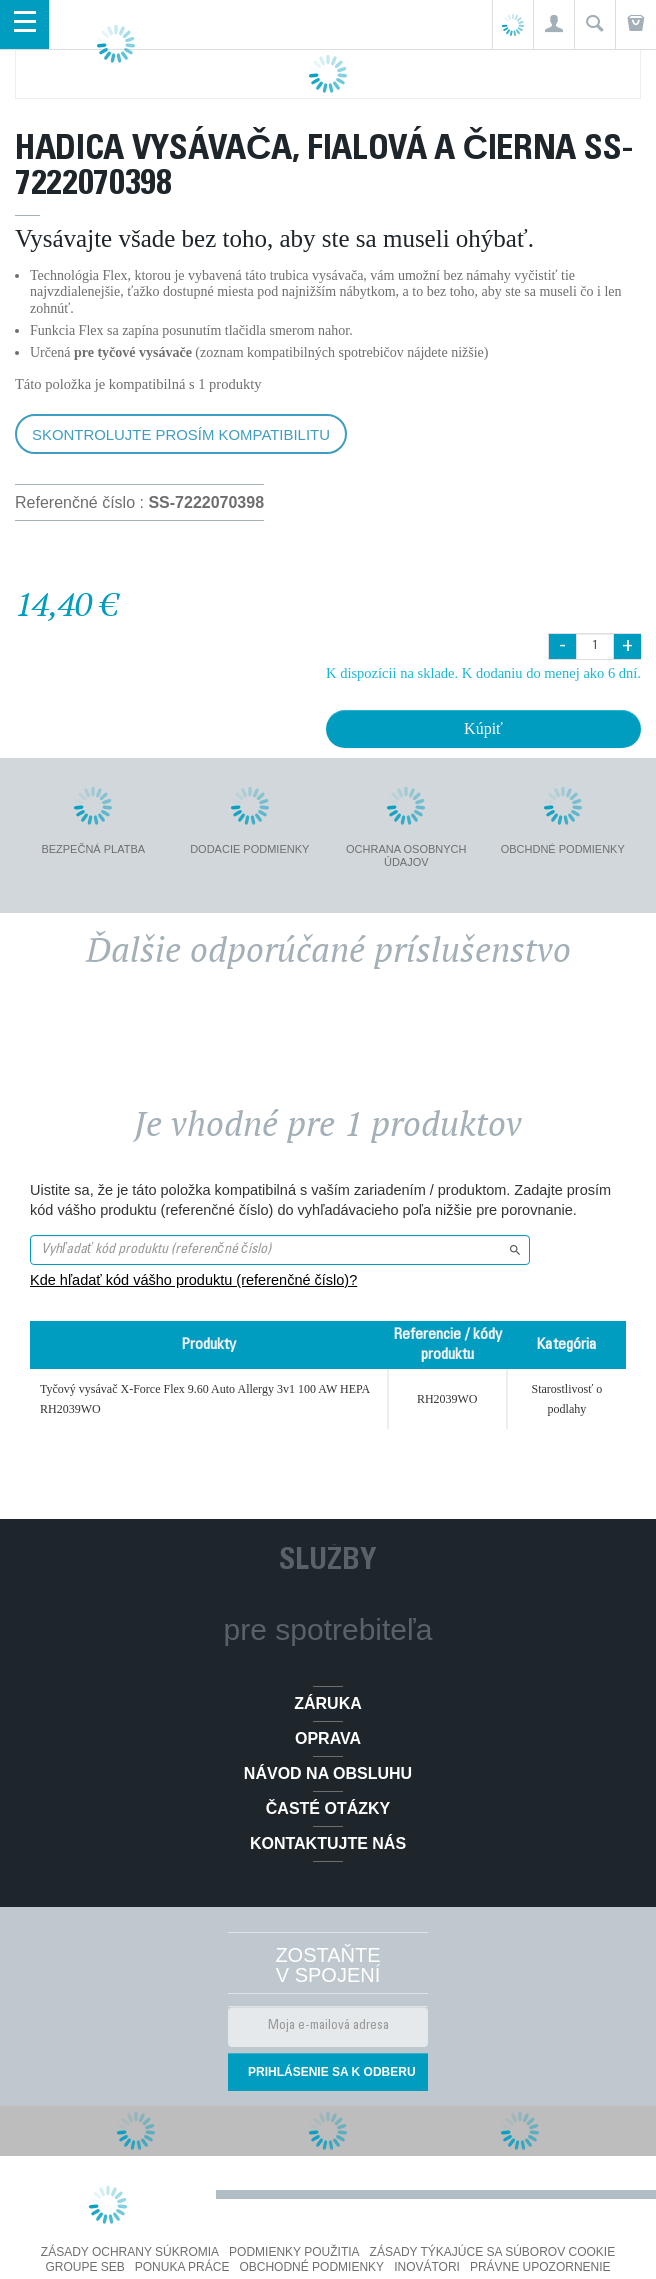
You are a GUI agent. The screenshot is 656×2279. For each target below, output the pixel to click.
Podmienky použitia (294, 2252)
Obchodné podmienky (311, 2267)
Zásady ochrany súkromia (130, 2252)
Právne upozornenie (540, 2267)
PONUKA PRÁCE (182, 2267)
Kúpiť (483, 728)
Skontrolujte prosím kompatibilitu (181, 434)
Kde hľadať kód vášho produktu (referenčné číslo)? (193, 1280)
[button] (553, 24)
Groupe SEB (84, 2267)
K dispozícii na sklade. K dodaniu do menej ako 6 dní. (483, 673)
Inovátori (427, 2267)
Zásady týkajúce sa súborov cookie (493, 2252)
